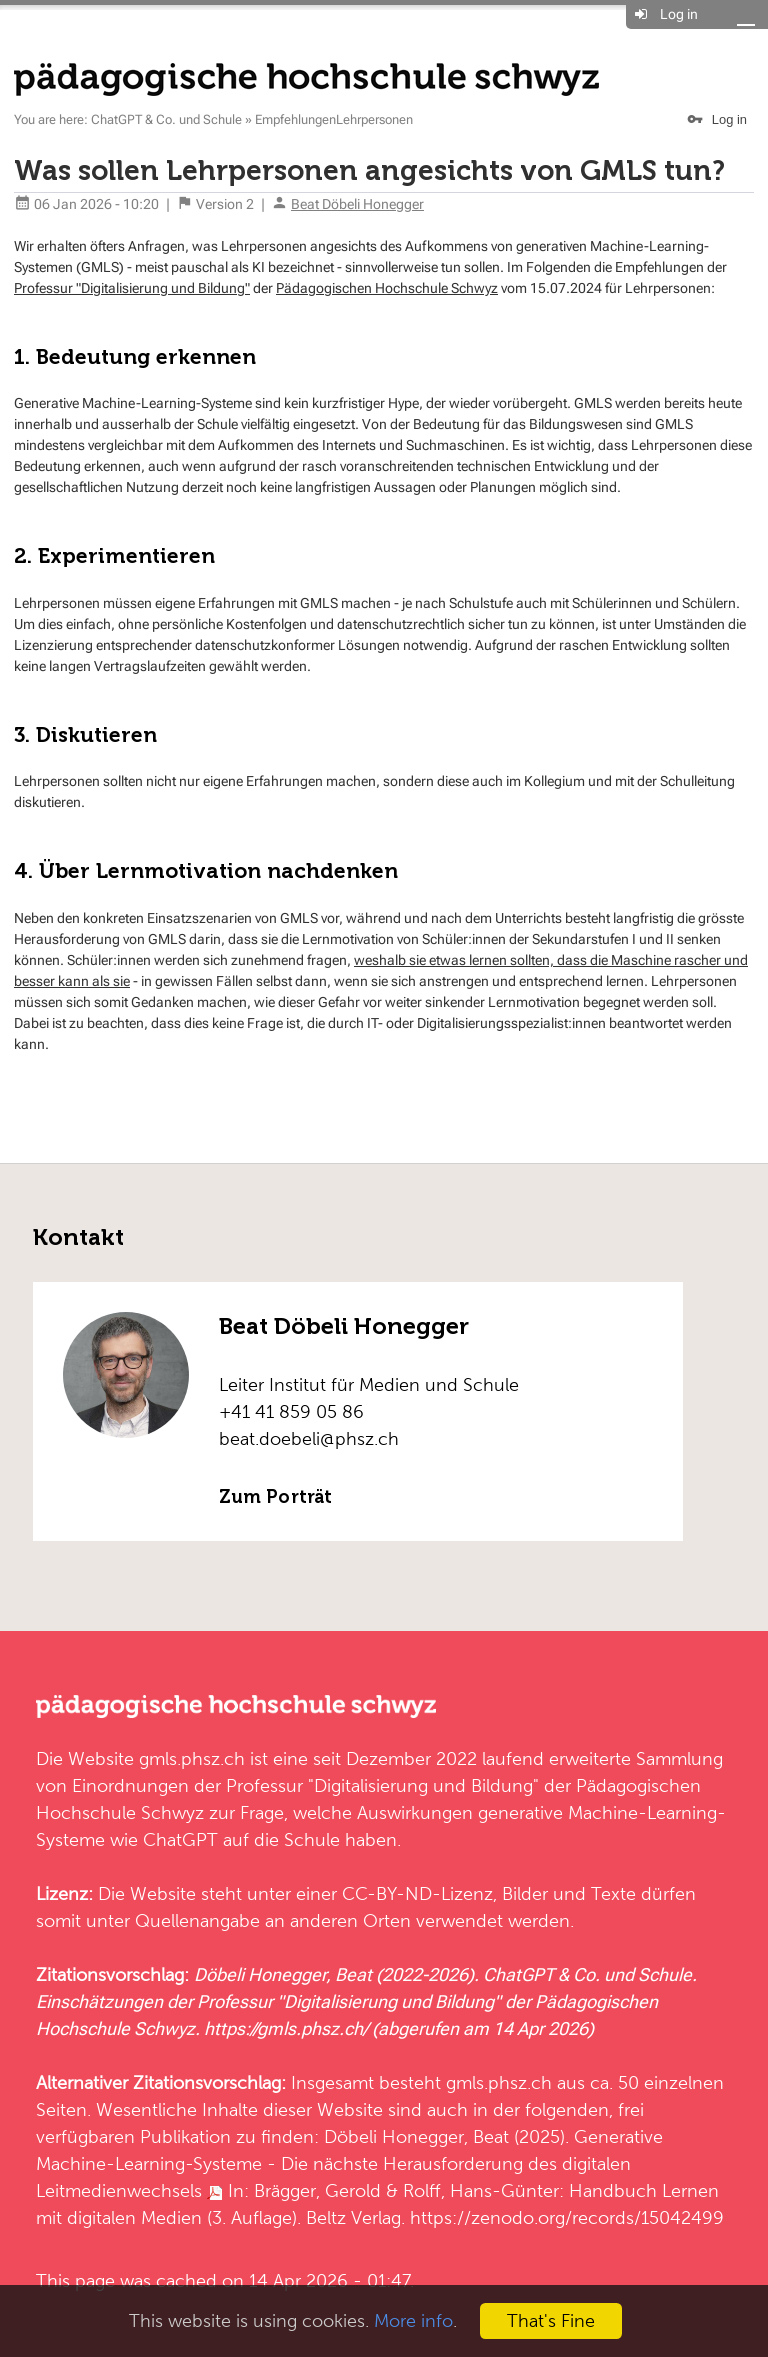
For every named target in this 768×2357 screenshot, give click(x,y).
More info (413, 2320)
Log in (679, 14)
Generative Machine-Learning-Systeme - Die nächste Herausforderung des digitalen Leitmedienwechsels (349, 2163)
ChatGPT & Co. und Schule (166, 119)
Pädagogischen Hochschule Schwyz (387, 288)
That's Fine (551, 2320)
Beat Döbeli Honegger (357, 204)
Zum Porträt (275, 1497)
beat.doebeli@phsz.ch (309, 1438)
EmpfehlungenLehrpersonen (334, 119)
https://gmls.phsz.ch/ (286, 2028)
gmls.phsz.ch (192, 1758)
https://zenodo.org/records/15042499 (567, 2217)
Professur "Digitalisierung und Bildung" (132, 288)
